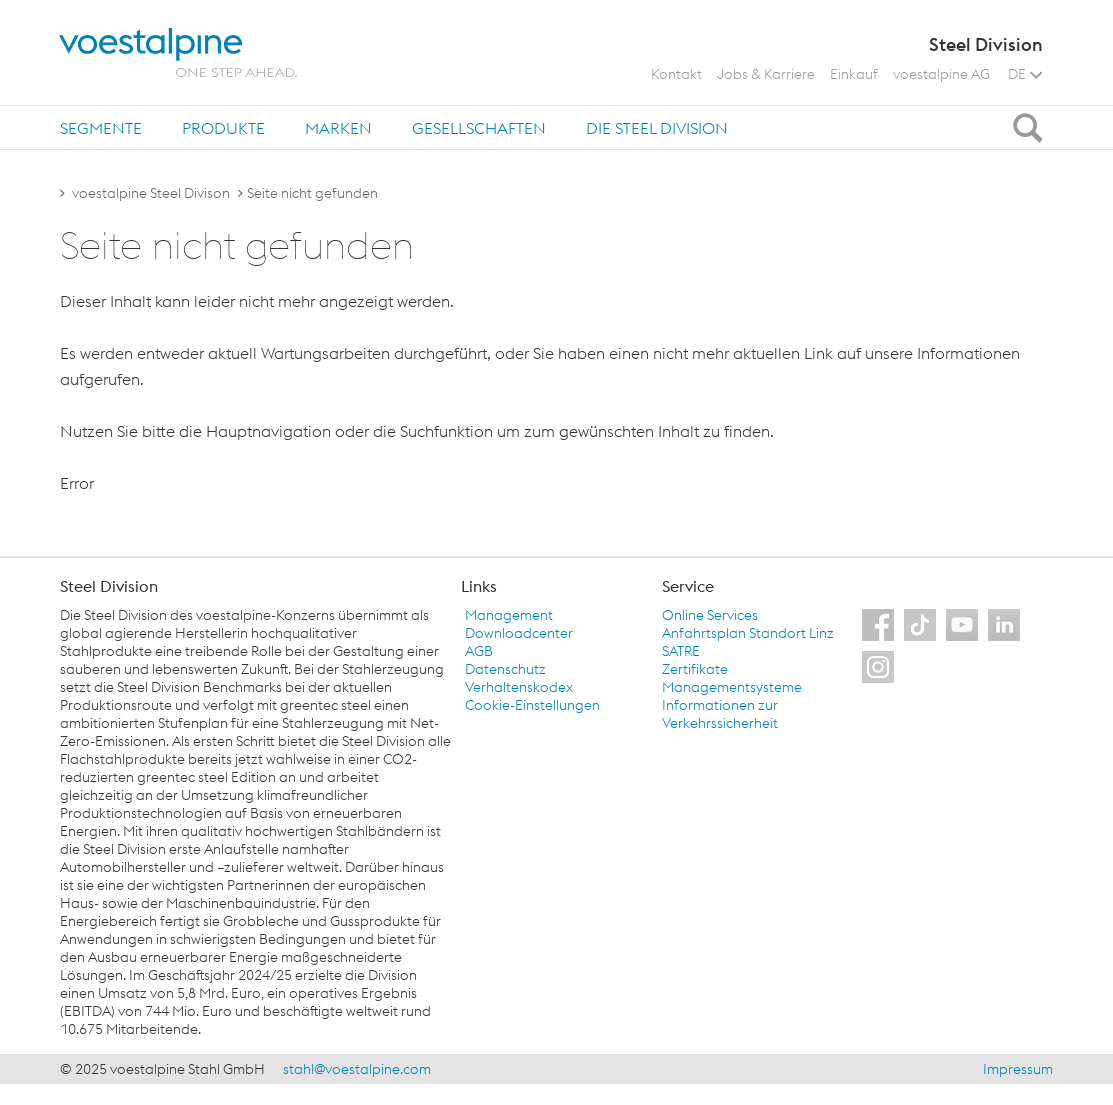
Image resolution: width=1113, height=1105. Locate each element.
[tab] (101, 127)
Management (509, 615)
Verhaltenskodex (519, 687)
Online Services (710, 615)
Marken (338, 128)
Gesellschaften (479, 128)
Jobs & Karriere (766, 74)
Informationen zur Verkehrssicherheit (720, 714)
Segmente (101, 128)
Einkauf (854, 74)
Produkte (223, 128)
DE (1025, 74)
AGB (479, 651)
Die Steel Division (657, 128)
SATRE (681, 651)
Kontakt (676, 74)
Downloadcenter (519, 633)
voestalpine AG (941, 74)
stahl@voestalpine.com (357, 1069)
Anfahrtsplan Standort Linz (748, 633)
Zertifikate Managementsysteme (732, 678)
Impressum (1018, 1069)
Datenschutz (505, 669)
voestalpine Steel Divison (151, 193)
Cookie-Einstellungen (532, 705)
